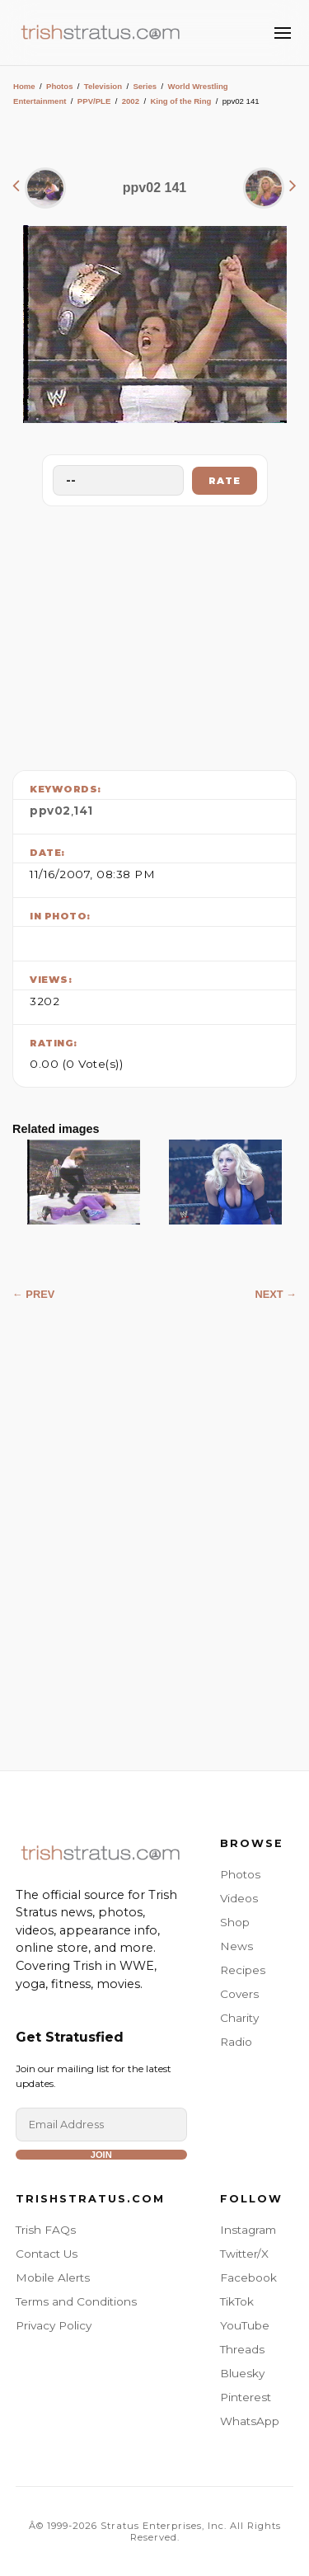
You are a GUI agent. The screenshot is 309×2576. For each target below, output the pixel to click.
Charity (239, 2017)
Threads (242, 2349)
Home (24, 86)
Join (101, 2155)
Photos (59, 86)
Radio (236, 2041)
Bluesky (242, 2373)
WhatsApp (249, 2421)
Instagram (248, 2229)
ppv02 (50, 810)
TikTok (237, 2301)
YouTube (244, 2325)
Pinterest (245, 2397)
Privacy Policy (53, 2325)
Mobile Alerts (53, 2277)
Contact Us (46, 2253)
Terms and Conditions (76, 2301)
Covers (239, 1993)
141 (83, 810)
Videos (239, 1898)
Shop (235, 1922)
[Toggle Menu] (282, 33)
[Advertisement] (155, 634)
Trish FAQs (46, 2229)
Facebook (248, 2277)
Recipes (242, 1970)
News (236, 1946)
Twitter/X (244, 2253)
